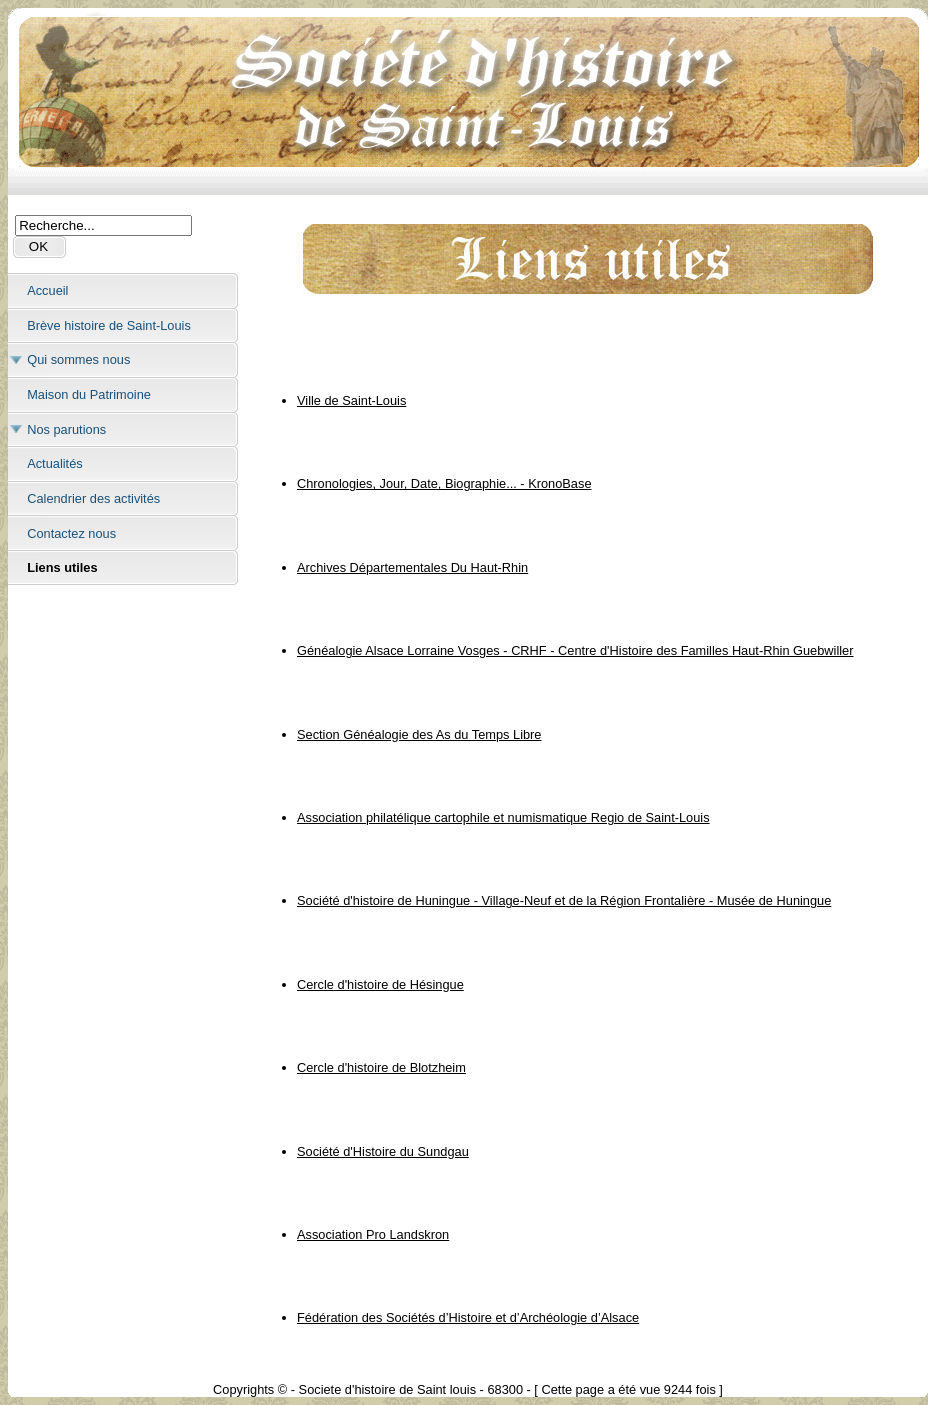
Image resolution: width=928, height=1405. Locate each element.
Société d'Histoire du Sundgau (383, 1151)
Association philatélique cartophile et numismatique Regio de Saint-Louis (503, 817)
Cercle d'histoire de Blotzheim (381, 1067)
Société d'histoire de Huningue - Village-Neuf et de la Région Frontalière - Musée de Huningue (564, 900)
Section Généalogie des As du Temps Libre (419, 734)
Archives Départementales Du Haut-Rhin (412, 567)
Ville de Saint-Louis (351, 400)
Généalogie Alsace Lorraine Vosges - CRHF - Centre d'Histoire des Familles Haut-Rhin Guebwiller (575, 650)
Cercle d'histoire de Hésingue (380, 984)
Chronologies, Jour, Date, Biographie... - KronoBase (444, 483)
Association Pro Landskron (373, 1234)
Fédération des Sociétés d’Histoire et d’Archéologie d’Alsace (468, 1317)
